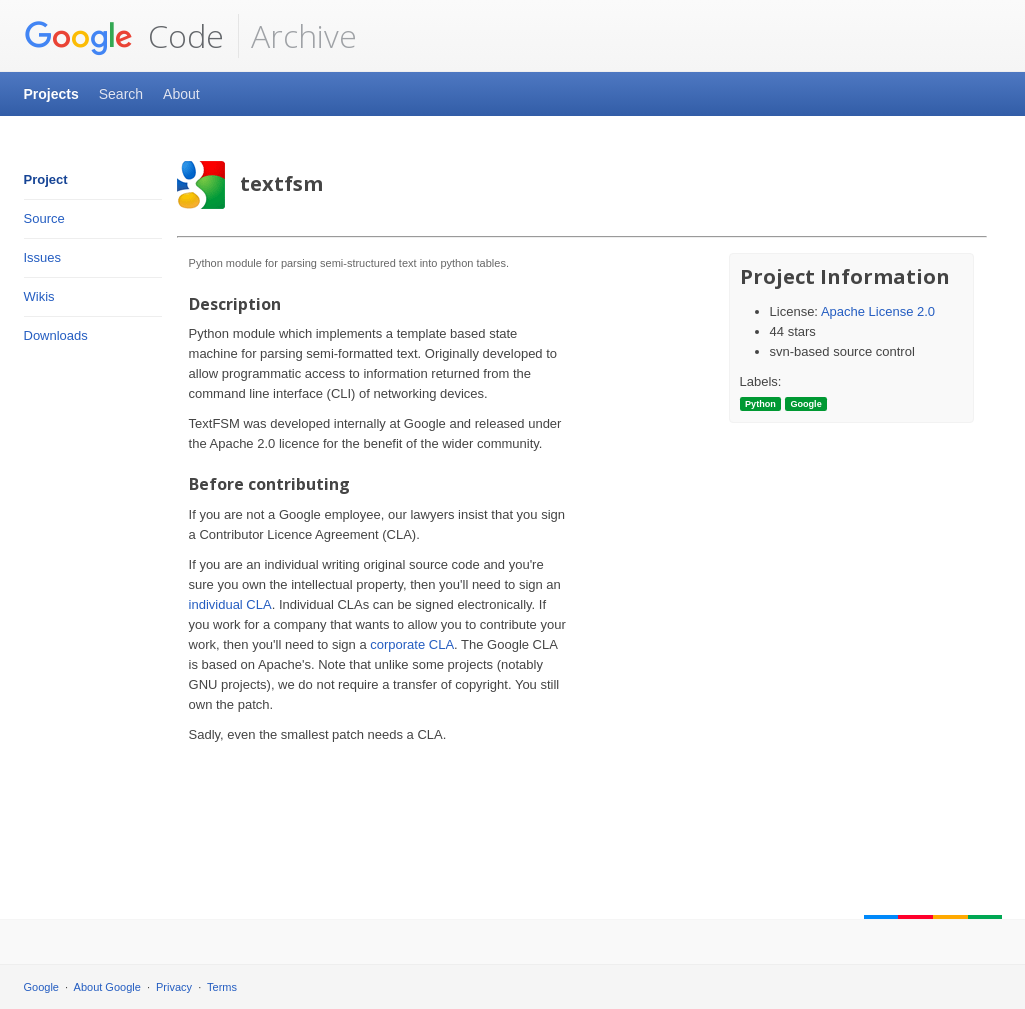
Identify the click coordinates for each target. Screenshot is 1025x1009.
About (181, 94)
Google (41, 987)
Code (124, 36)
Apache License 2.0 (878, 311)
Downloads (56, 335)
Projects (51, 94)
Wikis (39, 296)
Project (46, 179)
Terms (222, 987)
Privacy (174, 987)
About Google (107, 987)
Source (44, 218)
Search (121, 94)
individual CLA (230, 604)
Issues (43, 257)
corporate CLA (412, 644)
